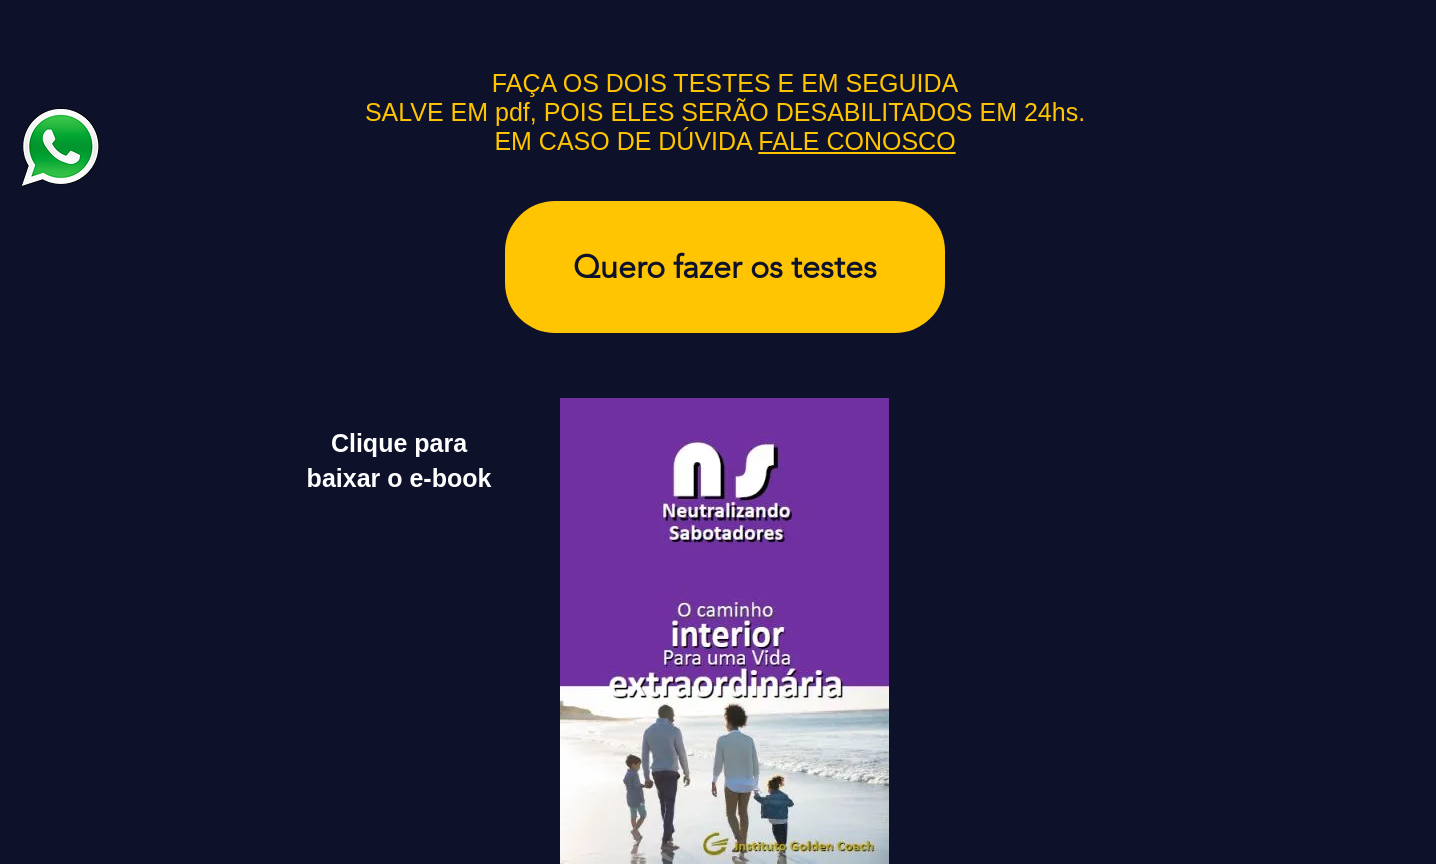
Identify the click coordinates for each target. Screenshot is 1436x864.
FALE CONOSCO (856, 141)
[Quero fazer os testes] (725, 267)
